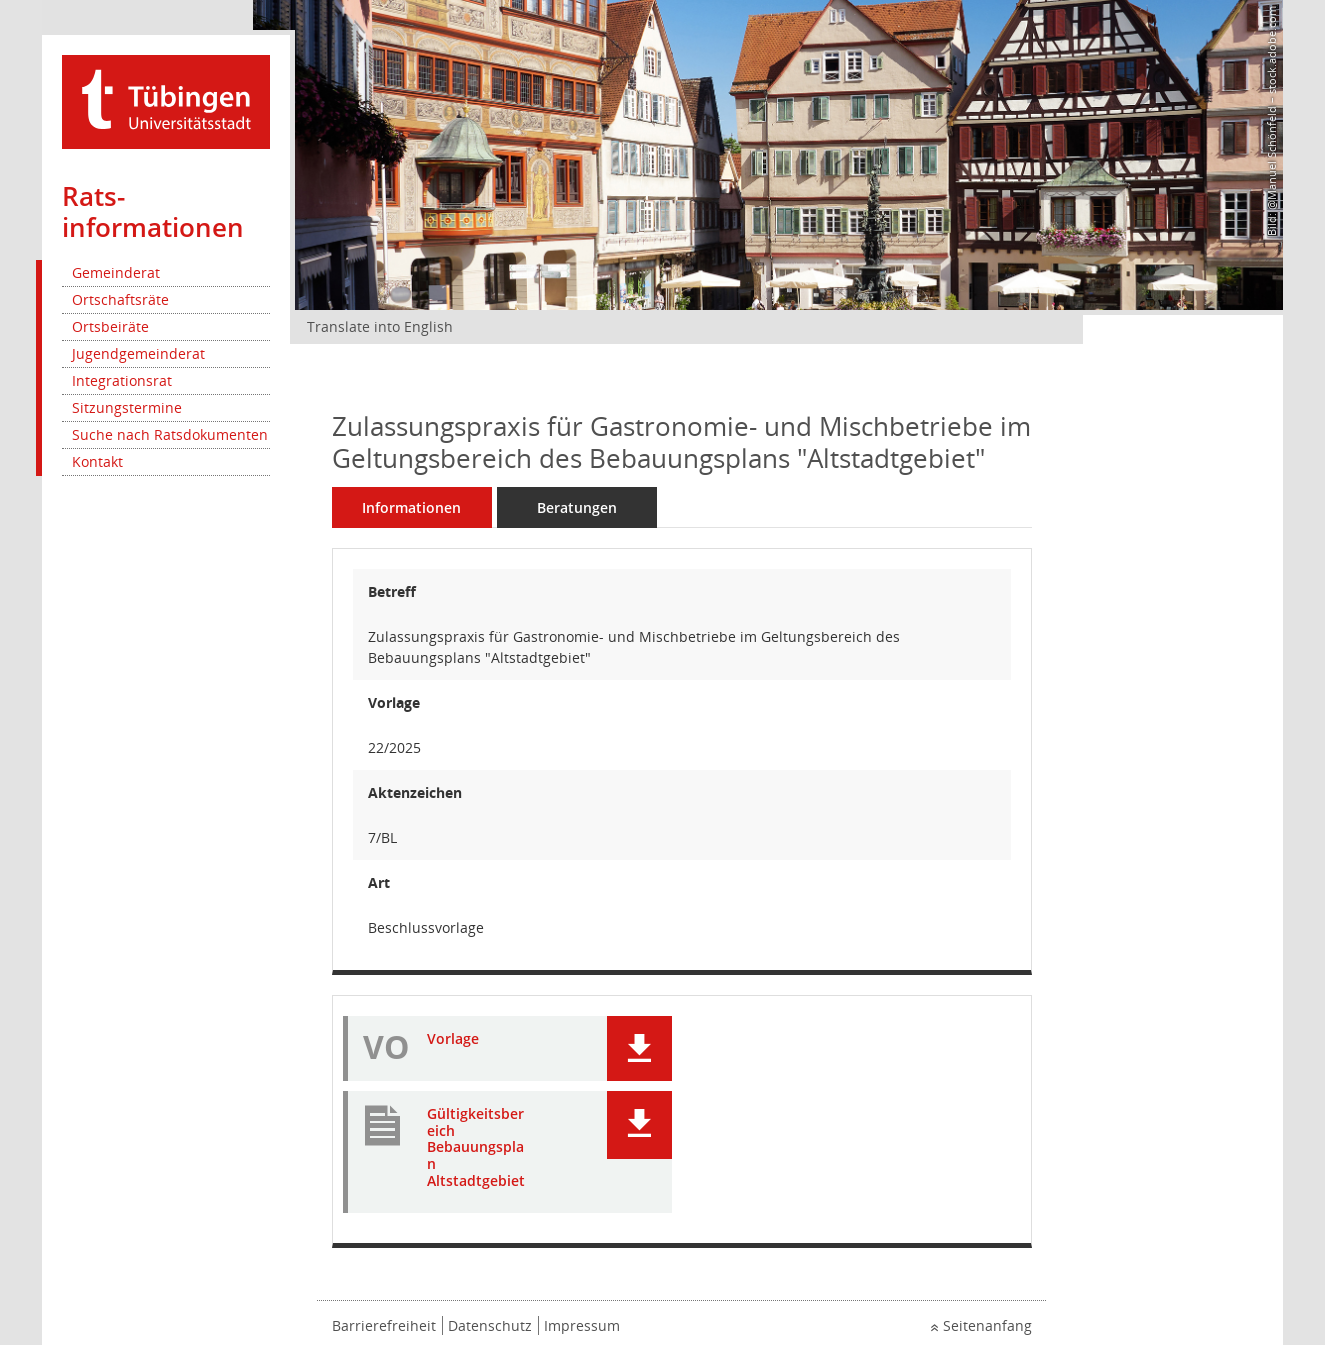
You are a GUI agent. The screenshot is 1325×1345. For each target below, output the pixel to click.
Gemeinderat (116, 272)
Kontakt (97, 461)
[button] (639, 1048)
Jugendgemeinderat (138, 353)
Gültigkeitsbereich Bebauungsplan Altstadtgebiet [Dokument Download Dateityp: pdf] (476, 1148)
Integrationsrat (122, 380)
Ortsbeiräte (110, 326)
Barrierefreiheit (384, 1325)
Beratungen (577, 507)
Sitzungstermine (127, 407)
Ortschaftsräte (120, 299)
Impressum (582, 1325)
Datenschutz (490, 1325)
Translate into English (380, 326)
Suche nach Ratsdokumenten (170, 434)
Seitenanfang (987, 1325)
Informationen (411, 507)
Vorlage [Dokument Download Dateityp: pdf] (453, 1039)
